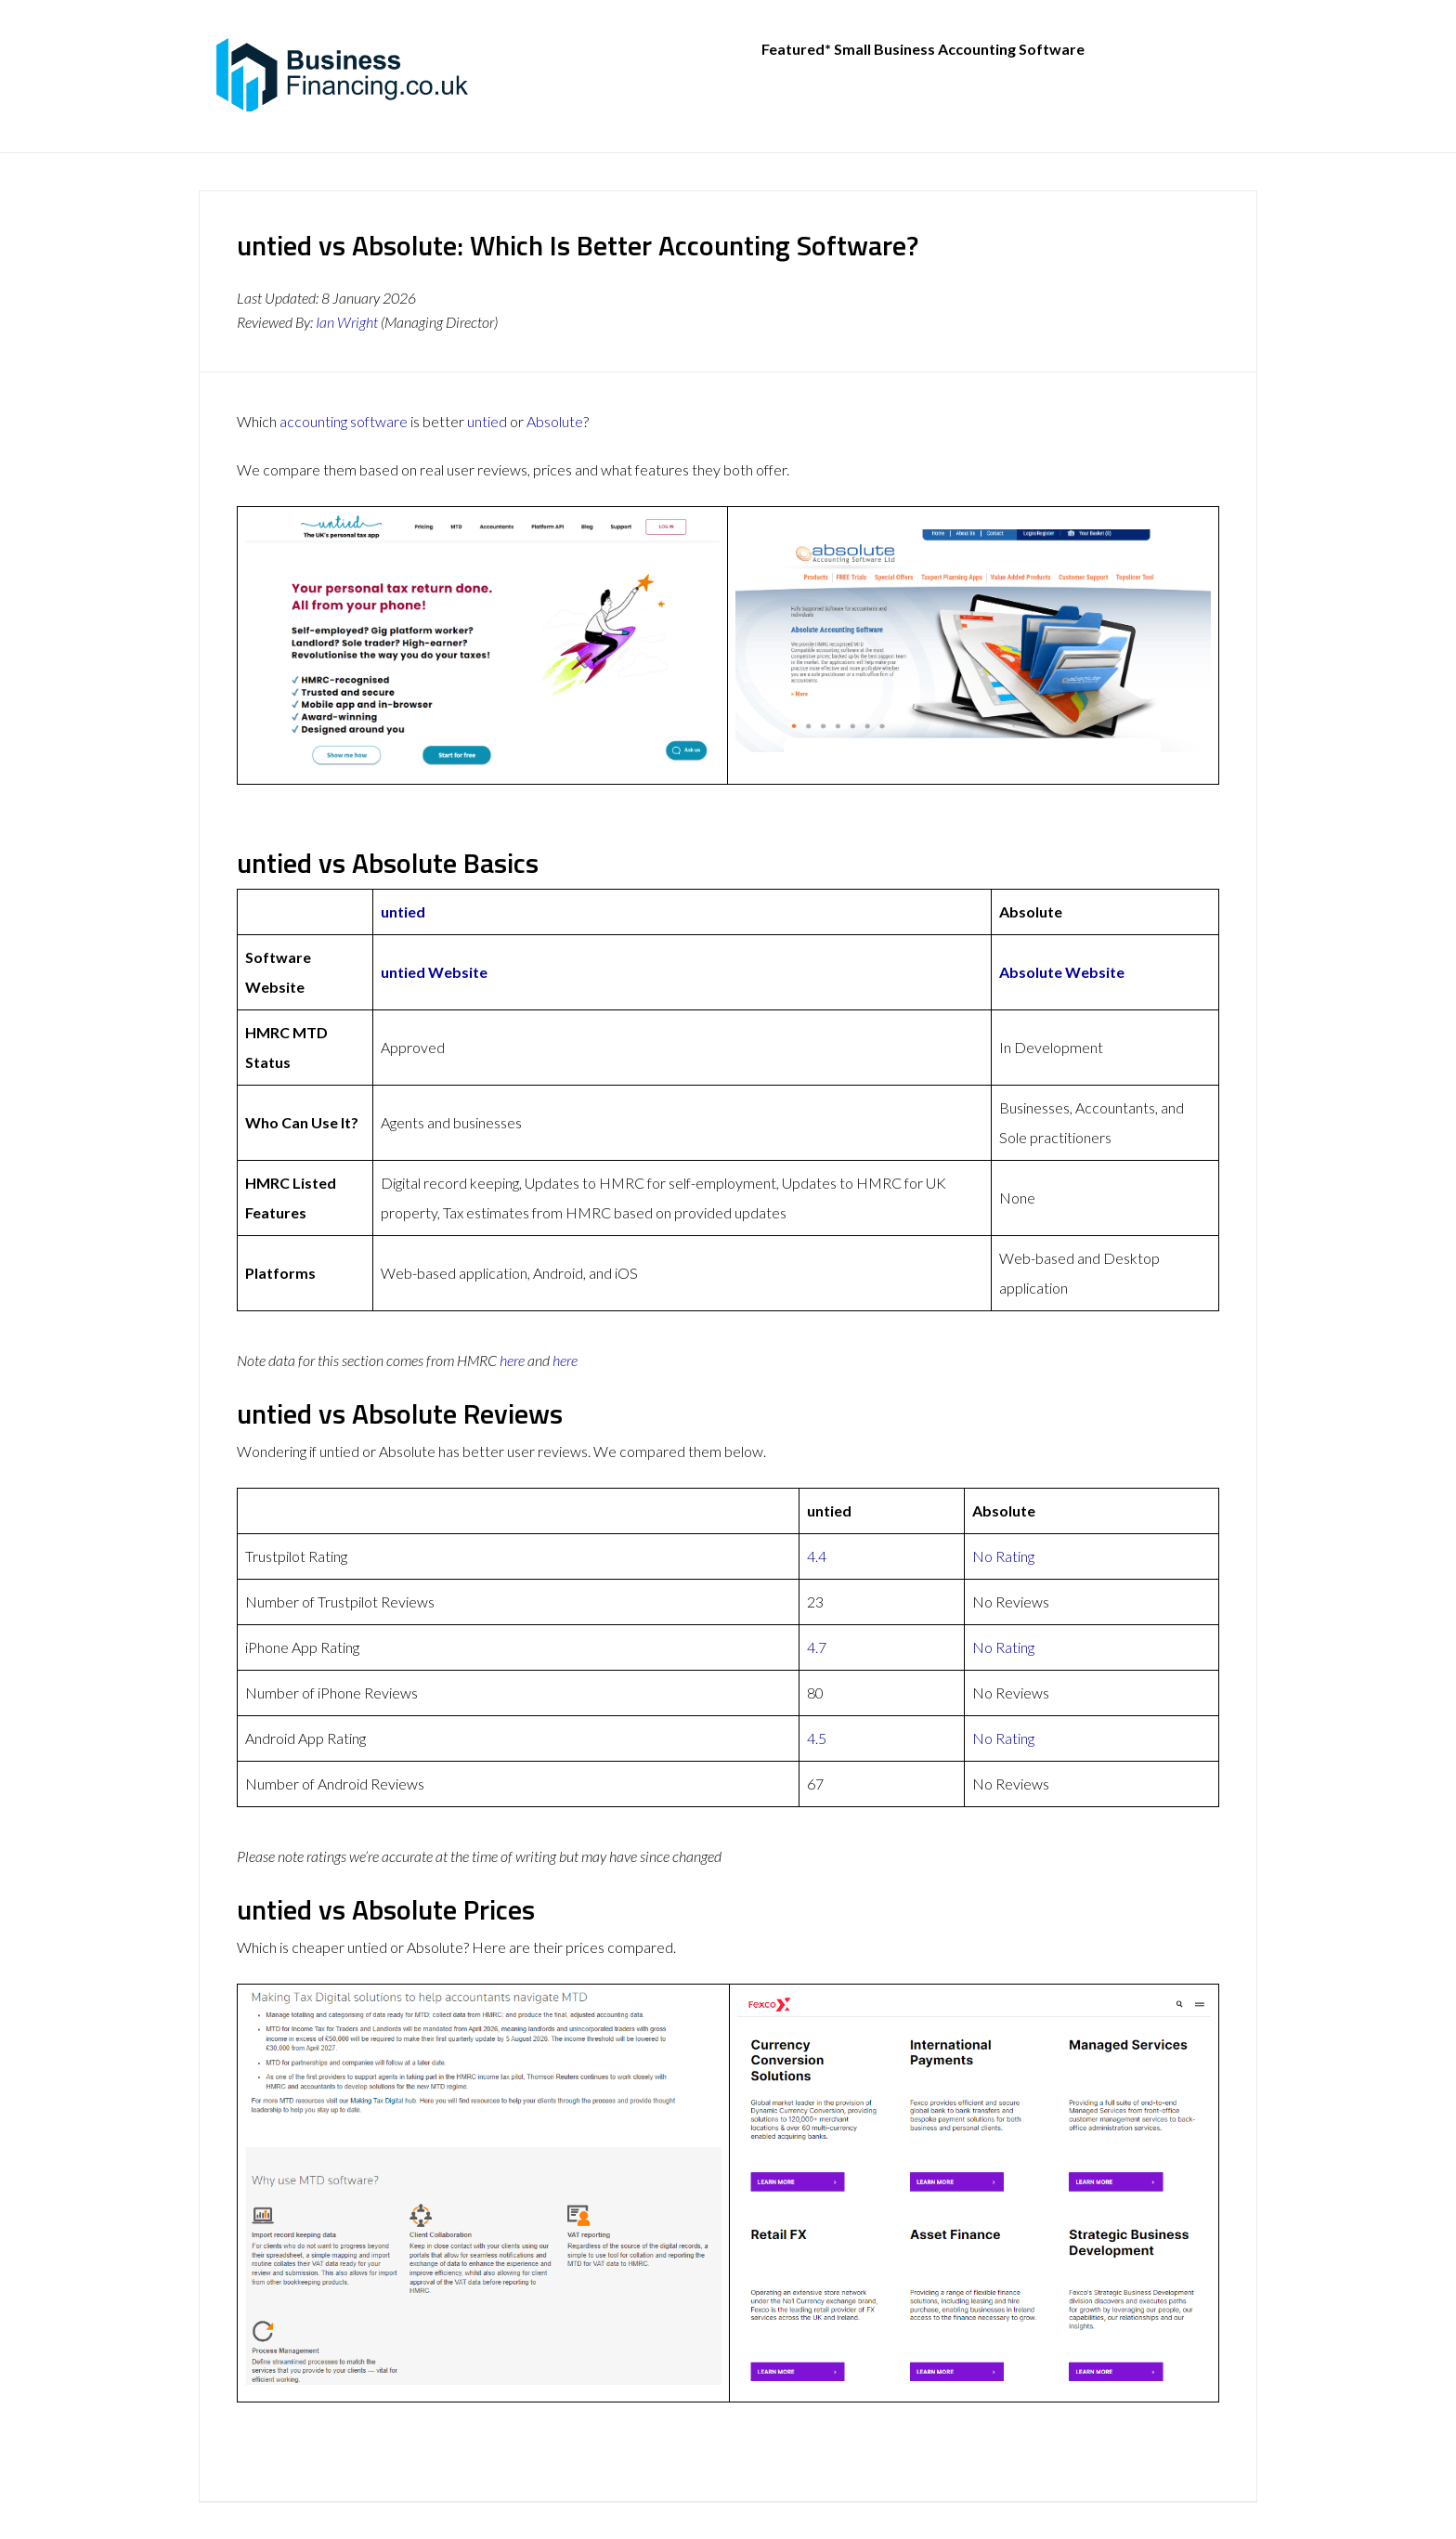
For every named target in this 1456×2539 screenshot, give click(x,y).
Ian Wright (347, 322)
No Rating (1003, 1556)
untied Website (434, 972)
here (512, 1360)
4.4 (816, 1556)
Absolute (554, 421)
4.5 (816, 1738)
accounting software (344, 421)
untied (487, 421)
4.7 (816, 1647)
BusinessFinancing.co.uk (347, 74)
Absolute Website (1061, 972)
